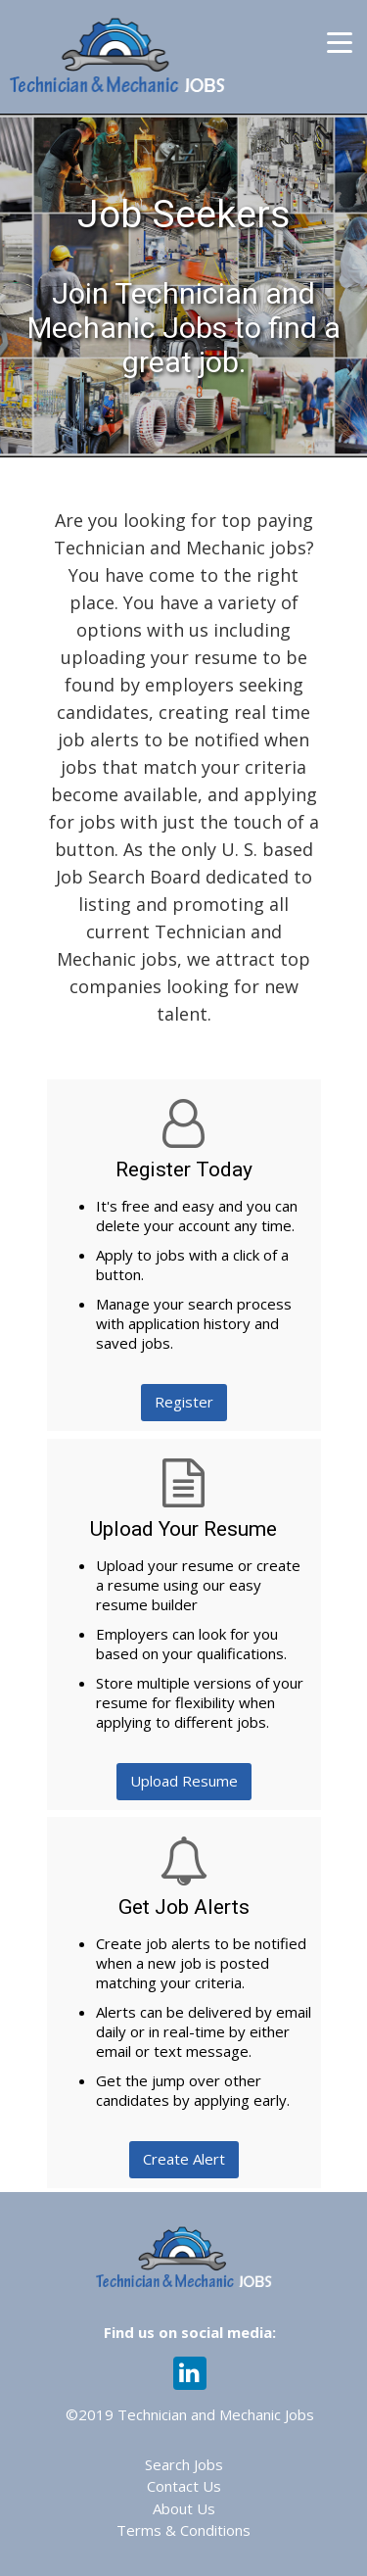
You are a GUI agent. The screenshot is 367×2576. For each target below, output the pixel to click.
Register (184, 1401)
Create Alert (184, 2159)
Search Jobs (184, 2464)
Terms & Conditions (183, 2530)
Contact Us (184, 2486)
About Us (184, 2508)
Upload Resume (184, 1780)
